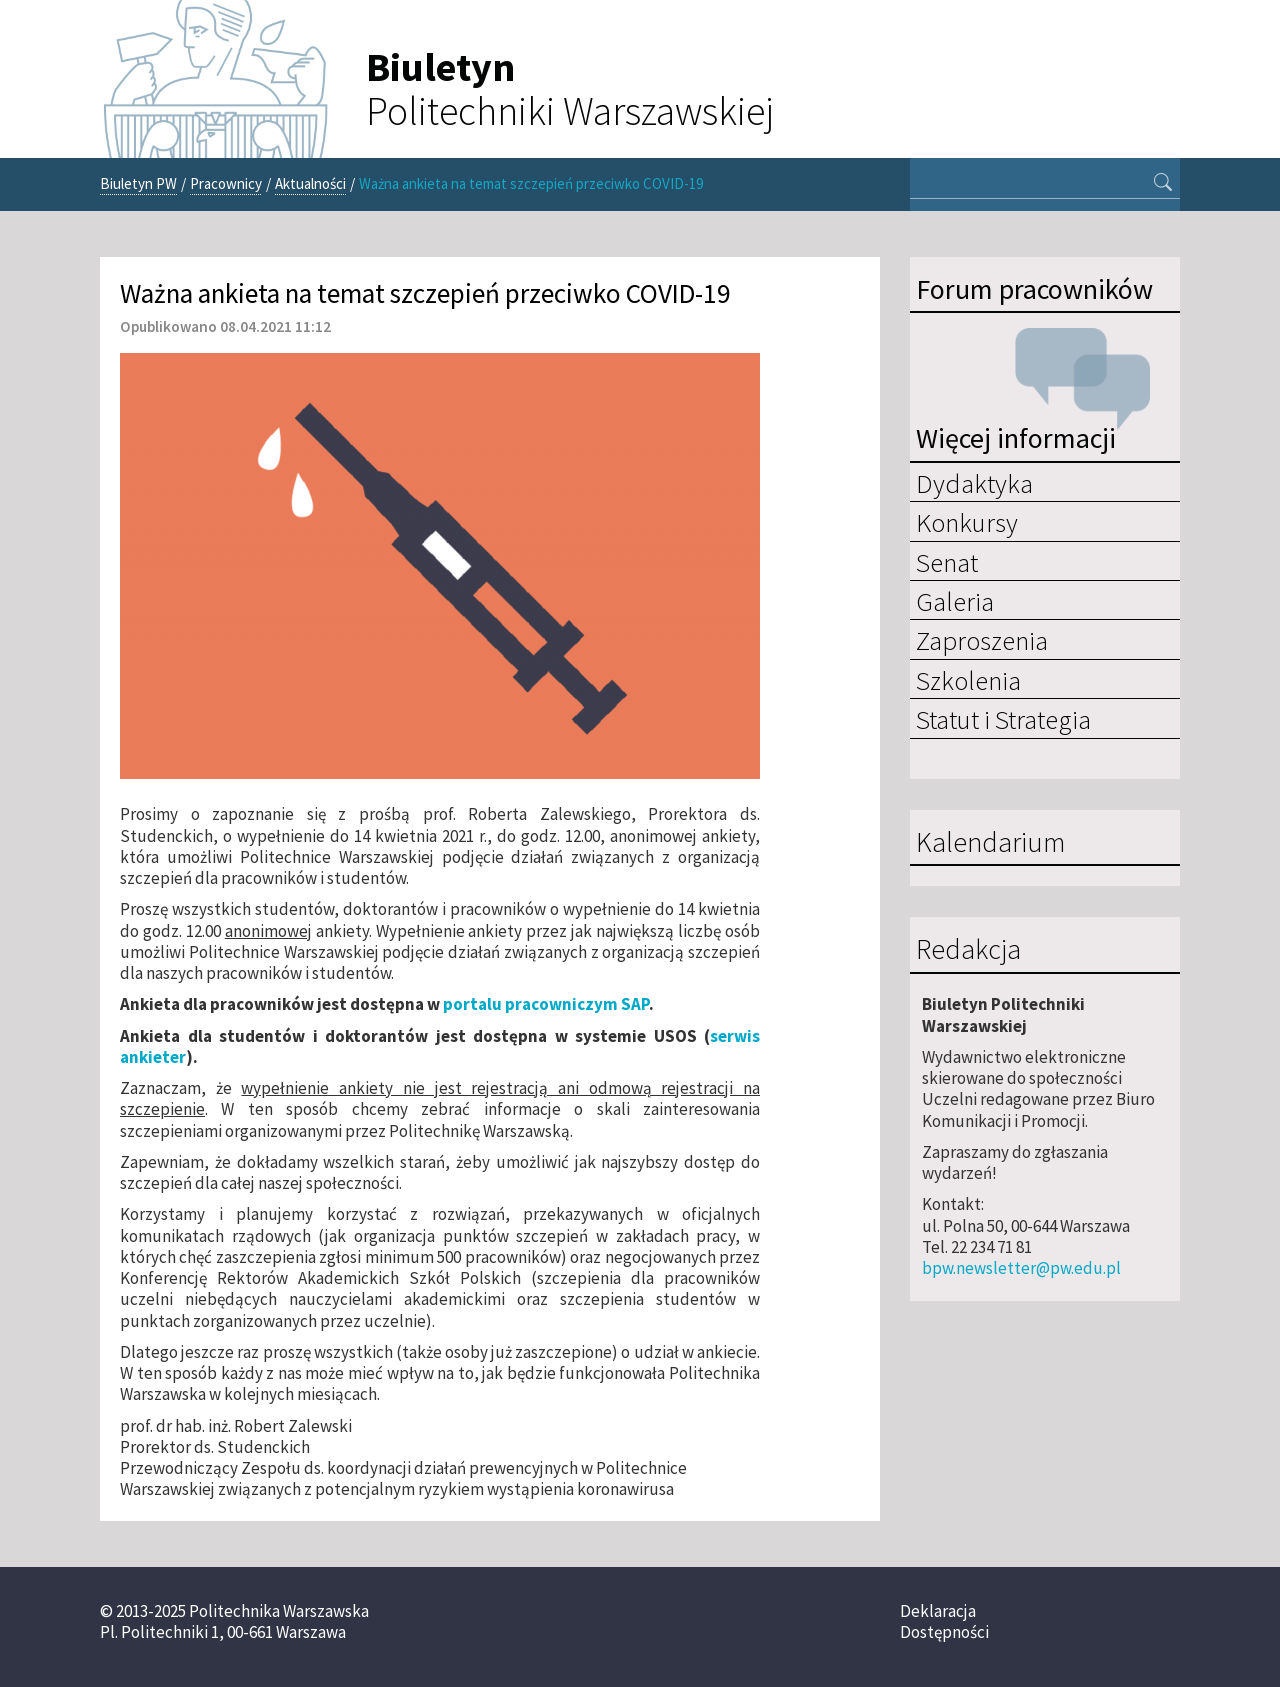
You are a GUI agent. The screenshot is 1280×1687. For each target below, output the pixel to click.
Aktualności (310, 183)
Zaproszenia (982, 640)
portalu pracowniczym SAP (546, 1004)
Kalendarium (990, 843)
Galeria (955, 601)
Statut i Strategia (1003, 719)
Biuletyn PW (138, 183)
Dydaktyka (974, 483)
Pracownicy (226, 183)
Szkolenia (968, 680)
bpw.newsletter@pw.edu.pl (1021, 1268)
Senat (947, 562)
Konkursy (967, 522)
